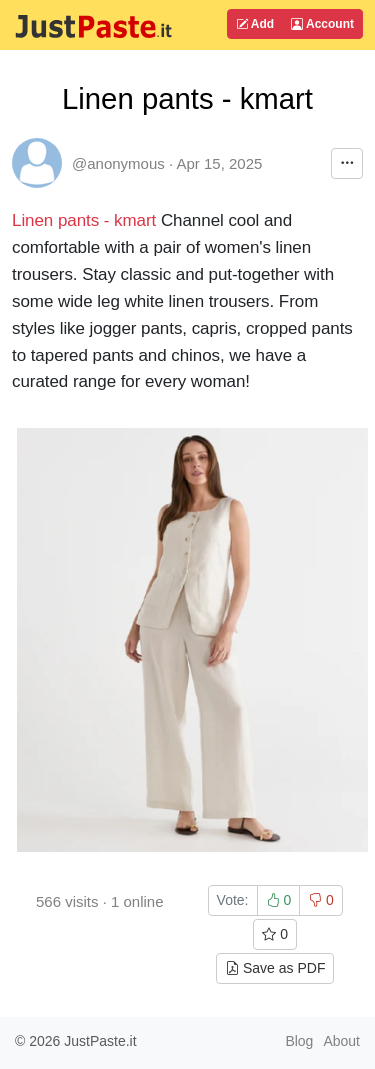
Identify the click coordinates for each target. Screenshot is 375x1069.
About (341, 1041)
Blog (299, 1041)
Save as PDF (275, 968)
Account (322, 24)
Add (255, 24)
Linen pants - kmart (86, 220)
